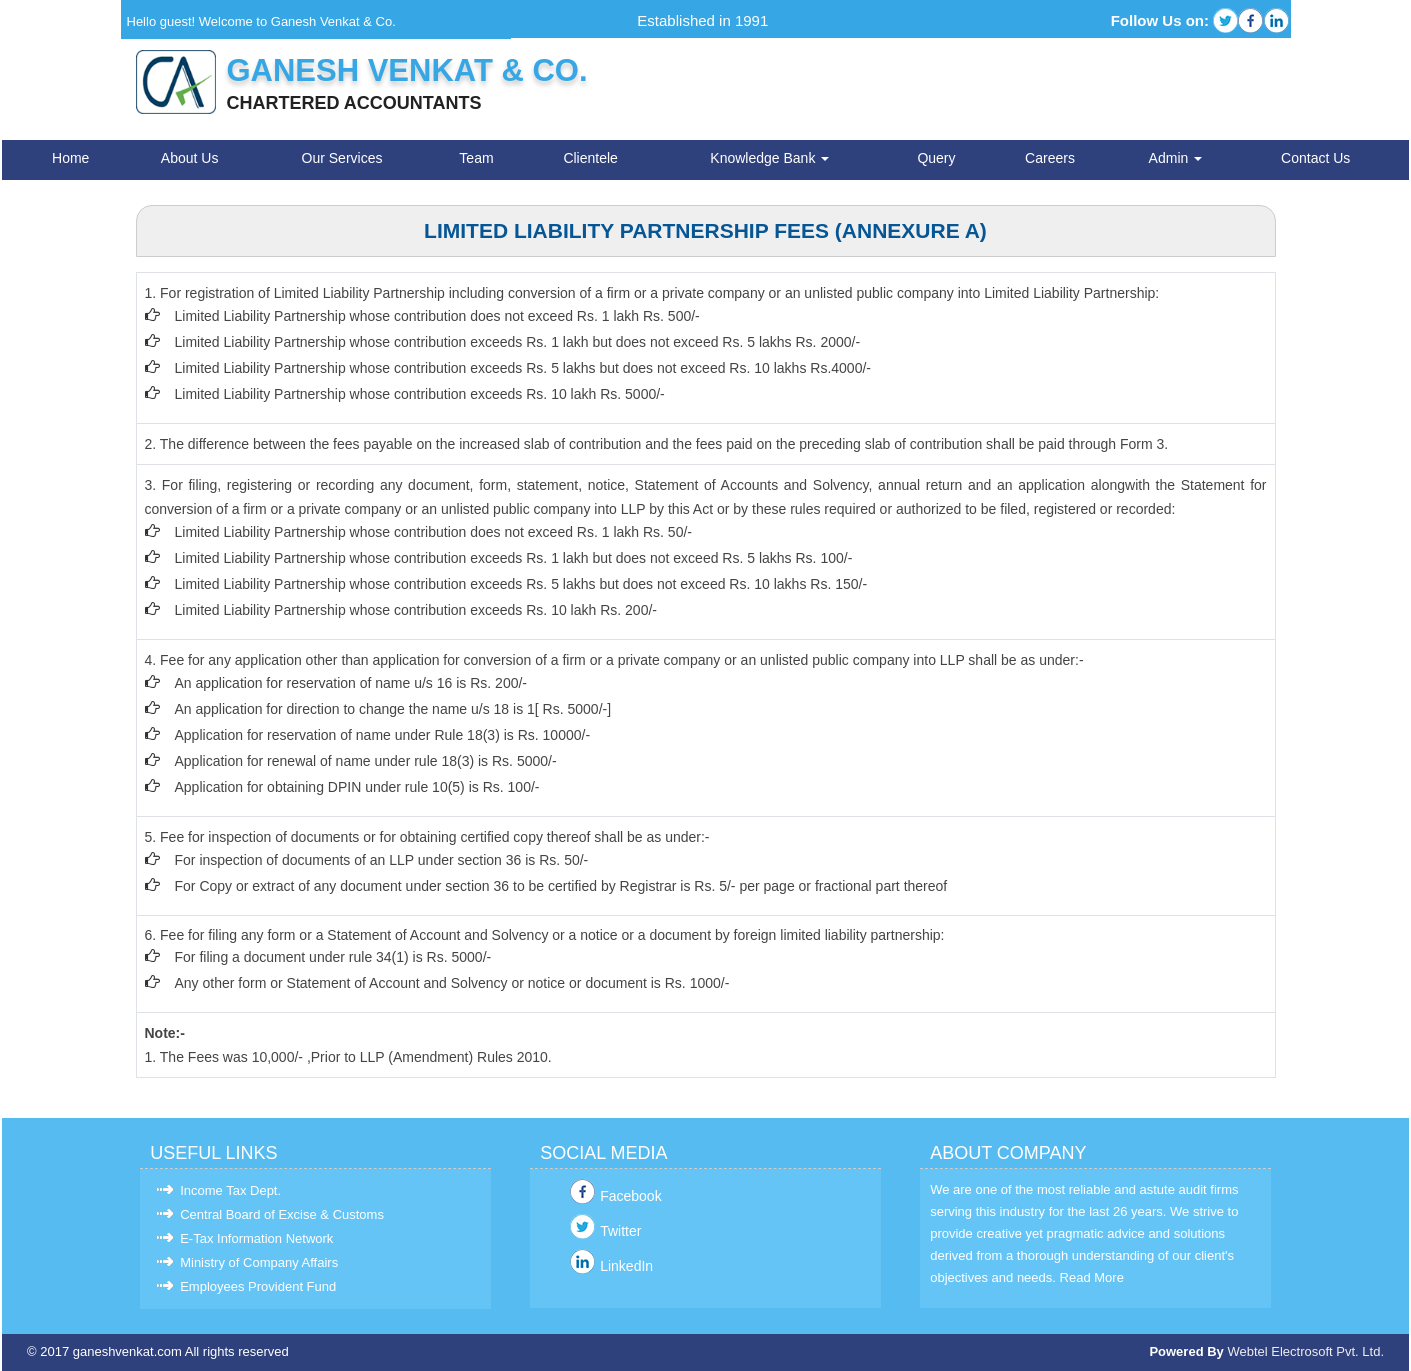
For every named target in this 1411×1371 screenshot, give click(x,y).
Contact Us (1315, 158)
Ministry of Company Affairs (259, 1262)
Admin (1176, 158)
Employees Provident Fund (258, 1286)
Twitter (620, 1231)
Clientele (590, 158)
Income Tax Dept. (230, 1190)
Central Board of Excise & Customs (282, 1214)
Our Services (342, 158)
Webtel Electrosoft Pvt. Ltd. (1305, 1351)
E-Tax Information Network (256, 1238)
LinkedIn (626, 1266)
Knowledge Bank (769, 158)
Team (476, 158)
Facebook (630, 1196)
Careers (1050, 158)
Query (936, 158)
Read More (1092, 1277)
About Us (190, 158)
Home (70, 158)
